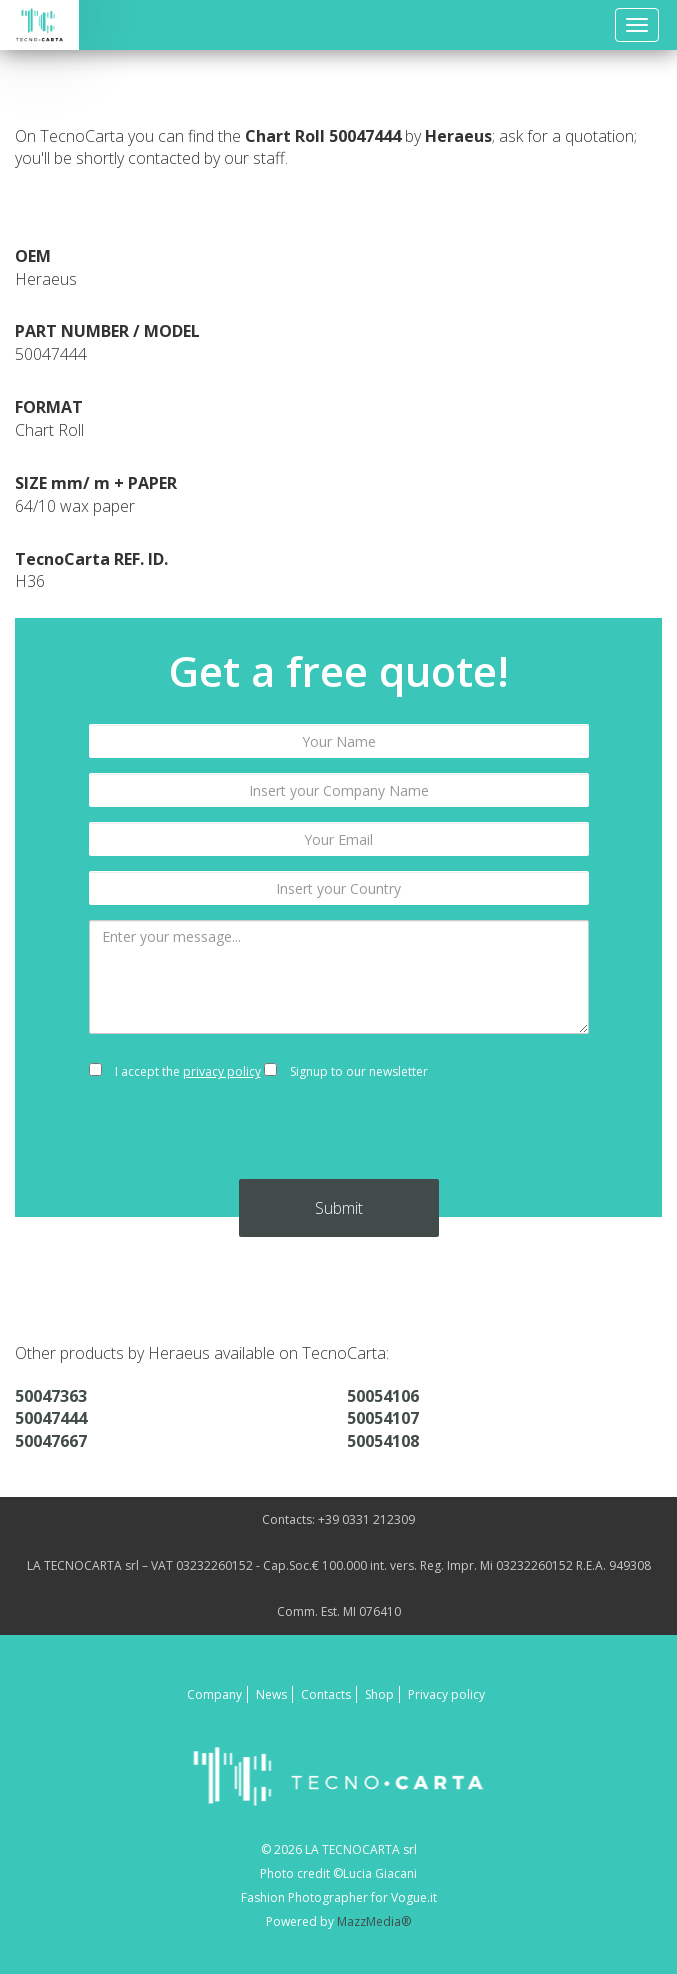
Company (214, 1694)
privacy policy (222, 1071)
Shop (379, 1694)
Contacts (326, 1694)
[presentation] (339, 1140)
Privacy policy (446, 1694)
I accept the (175, 1071)
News (271, 1694)
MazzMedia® (374, 1921)
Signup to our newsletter (346, 1071)
